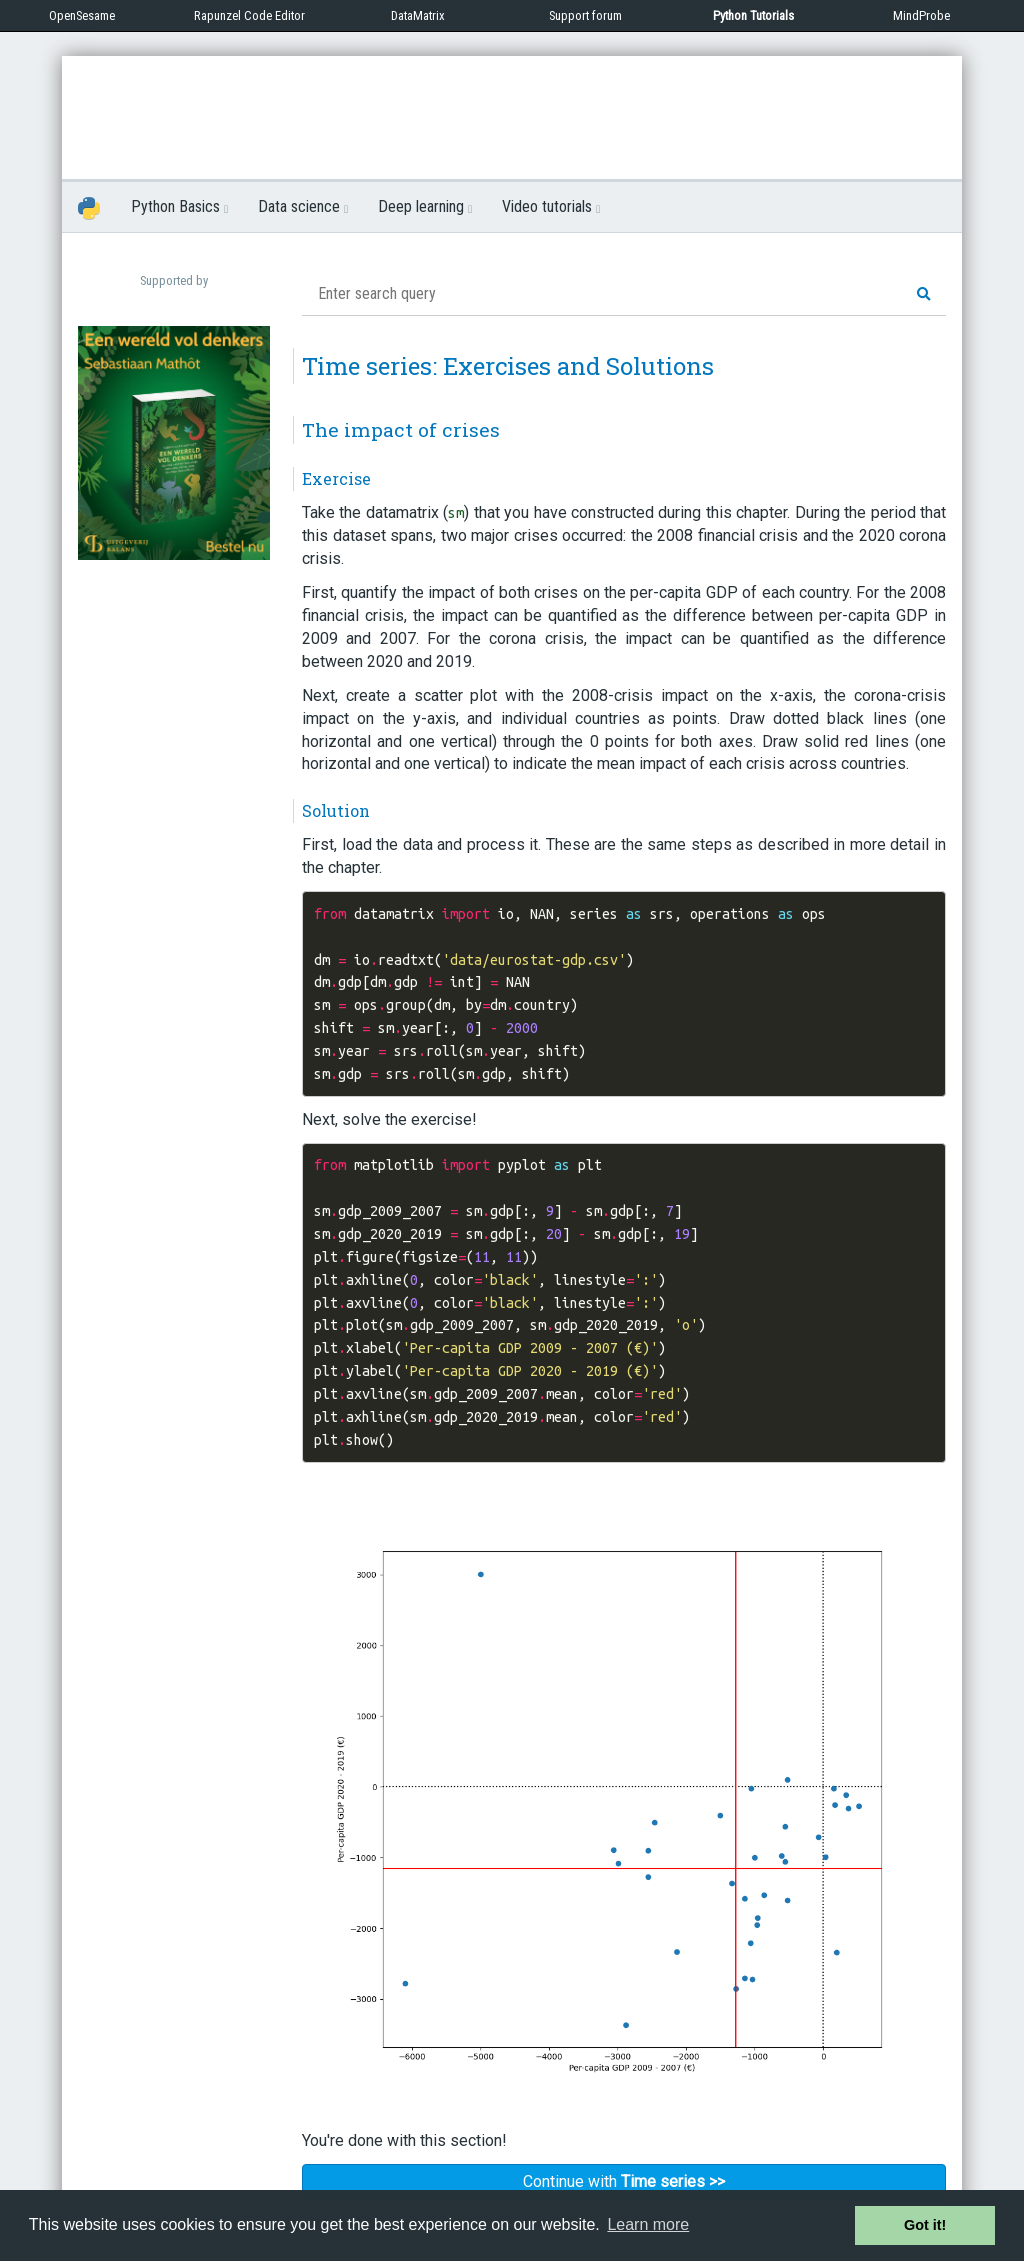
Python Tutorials (753, 15)
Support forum (585, 15)
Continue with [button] (624, 2181)
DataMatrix (418, 15)
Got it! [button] (925, 2225)
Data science (303, 206)
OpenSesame (82, 15)
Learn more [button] (648, 2224)
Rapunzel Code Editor (249, 15)
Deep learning (425, 206)
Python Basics (179, 206)
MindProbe (921, 15)
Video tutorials (551, 206)
